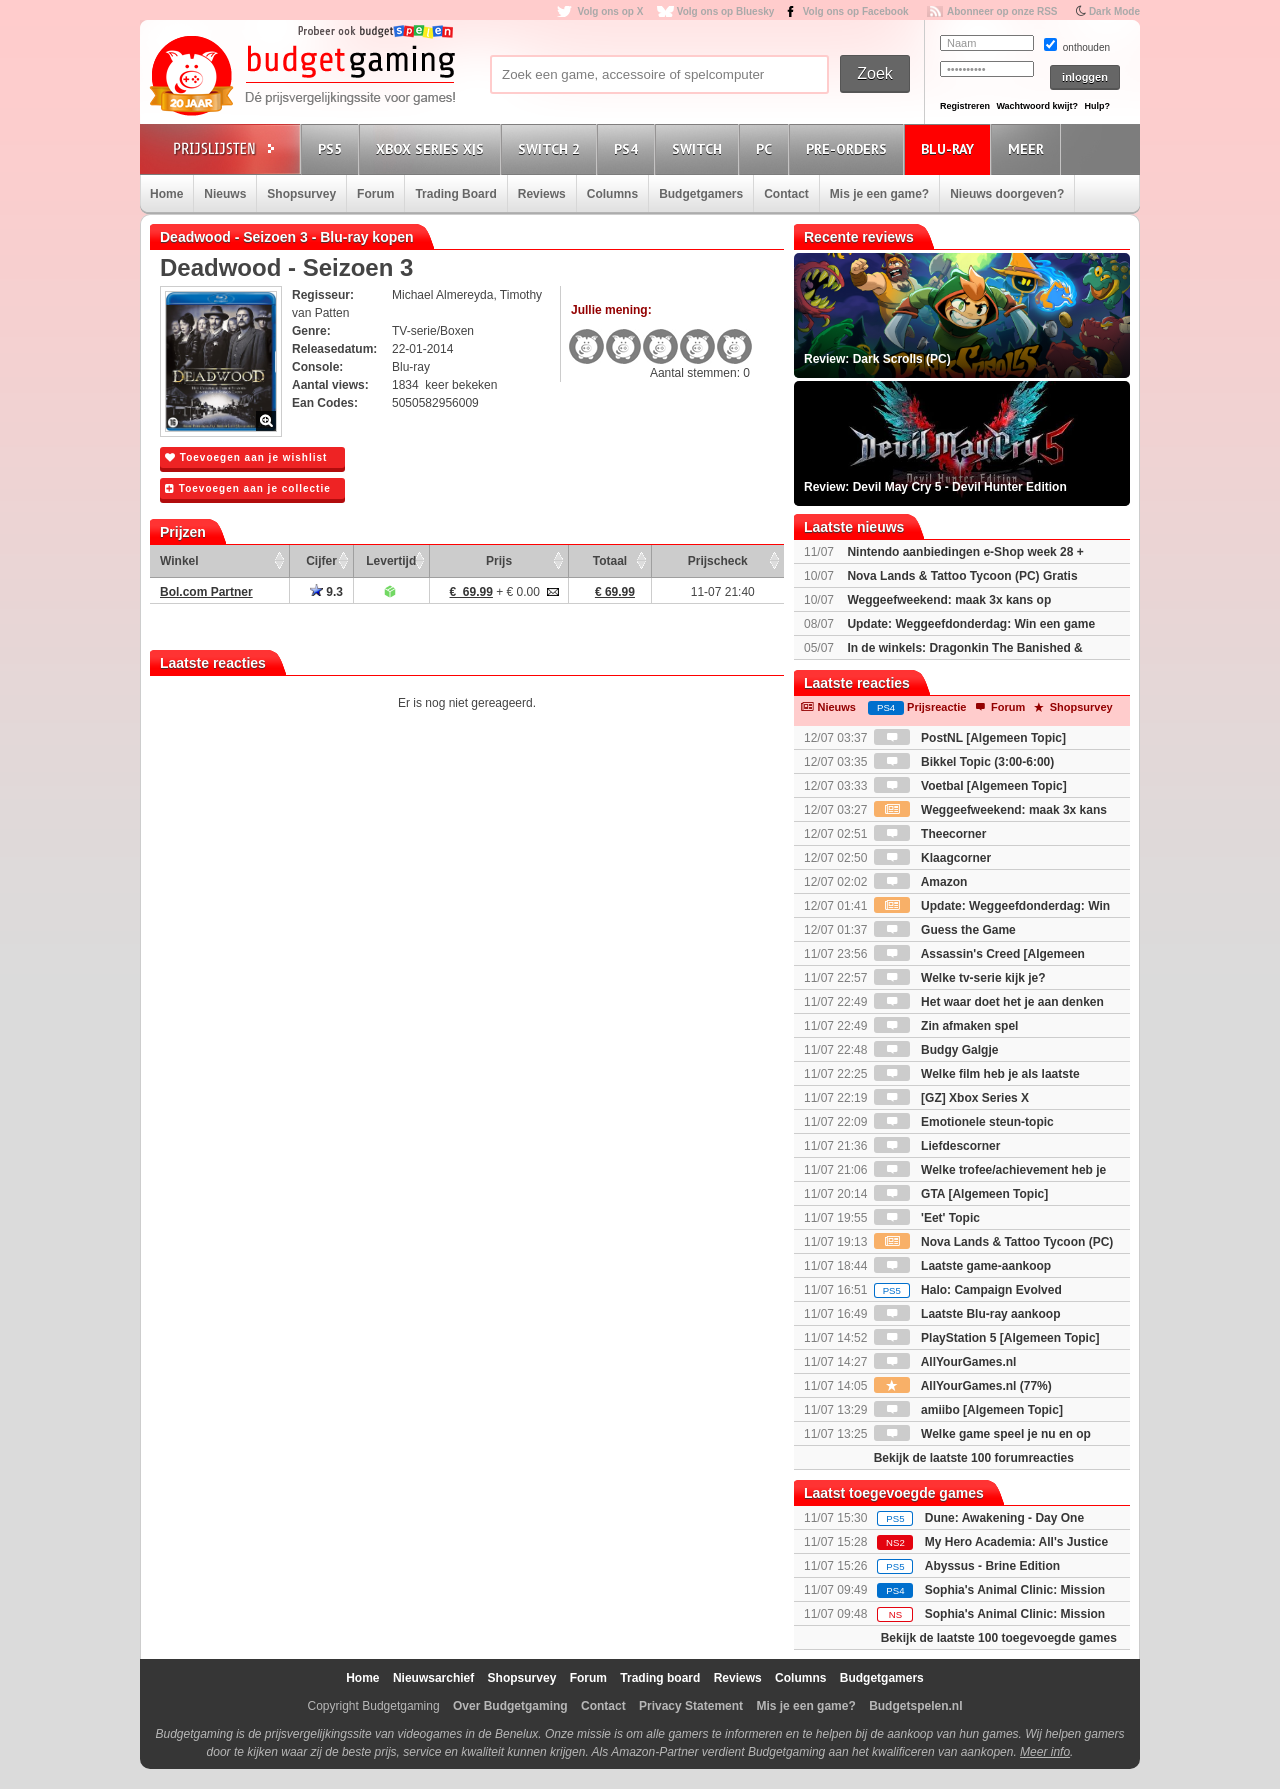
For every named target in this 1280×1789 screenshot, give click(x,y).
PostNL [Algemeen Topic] (970, 738)
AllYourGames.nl (945, 1362)
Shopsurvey (301, 194)
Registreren (965, 106)
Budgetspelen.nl (915, 1706)
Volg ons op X (610, 11)
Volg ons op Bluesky (726, 11)
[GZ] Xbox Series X (951, 1098)
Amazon (921, 882)
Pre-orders (849, 148)
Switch (700, 148)
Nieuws (225, 194)
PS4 (629, 148)
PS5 (333, 148)
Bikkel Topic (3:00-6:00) (964, 762)
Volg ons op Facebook (856, 11)
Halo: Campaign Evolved (968, 1290)
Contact (786, 194)
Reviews (542, 194)
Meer (1029, 148)
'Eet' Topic (927, 1218)
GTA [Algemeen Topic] (961, 1194)
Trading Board (455, 194)
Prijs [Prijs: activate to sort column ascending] (499, 561)
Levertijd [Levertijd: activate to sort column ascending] (391, 561)
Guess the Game (945, 930)
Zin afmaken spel (946, 1026)
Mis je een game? (879, 194)
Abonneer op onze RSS (1002, 11)
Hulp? (1097, 106)
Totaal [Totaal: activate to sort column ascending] (610, 561)
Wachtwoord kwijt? (1037, 106)
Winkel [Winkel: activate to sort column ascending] (179, 561)
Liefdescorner (937, 1146)
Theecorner (930, 834)
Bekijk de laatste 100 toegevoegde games (999, 1638)
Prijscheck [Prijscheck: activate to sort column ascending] (718, 561)
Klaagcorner (932, 858)
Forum (375, 194)
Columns (612, 194)
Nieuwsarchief (433, 1678)
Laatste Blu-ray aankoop (967, 1314)
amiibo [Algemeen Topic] (968, 1410)
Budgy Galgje (936, 1050)
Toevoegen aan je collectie (248, 488)
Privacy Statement (691, 1706)
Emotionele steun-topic (964, 1122)
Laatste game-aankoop (962, 1266)
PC (767, 148)
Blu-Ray (950, 148)
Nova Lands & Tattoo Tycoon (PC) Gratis (962, 576)
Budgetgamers (701, 194)
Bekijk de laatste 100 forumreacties (974, 1458)
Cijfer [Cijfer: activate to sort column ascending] (321, 561)
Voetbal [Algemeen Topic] (970, 786)
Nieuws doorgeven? (1007, 194)
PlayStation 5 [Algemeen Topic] (987, 1338)
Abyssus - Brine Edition (992, 1566)
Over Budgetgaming (510, 1706)
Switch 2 (552, 148)
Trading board (660, 1678)
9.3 (326, 592)
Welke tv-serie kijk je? (960, 978)
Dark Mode (1114, 11)
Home (166, 194)
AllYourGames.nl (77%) (963, 1386)
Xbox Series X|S (433, 148)
